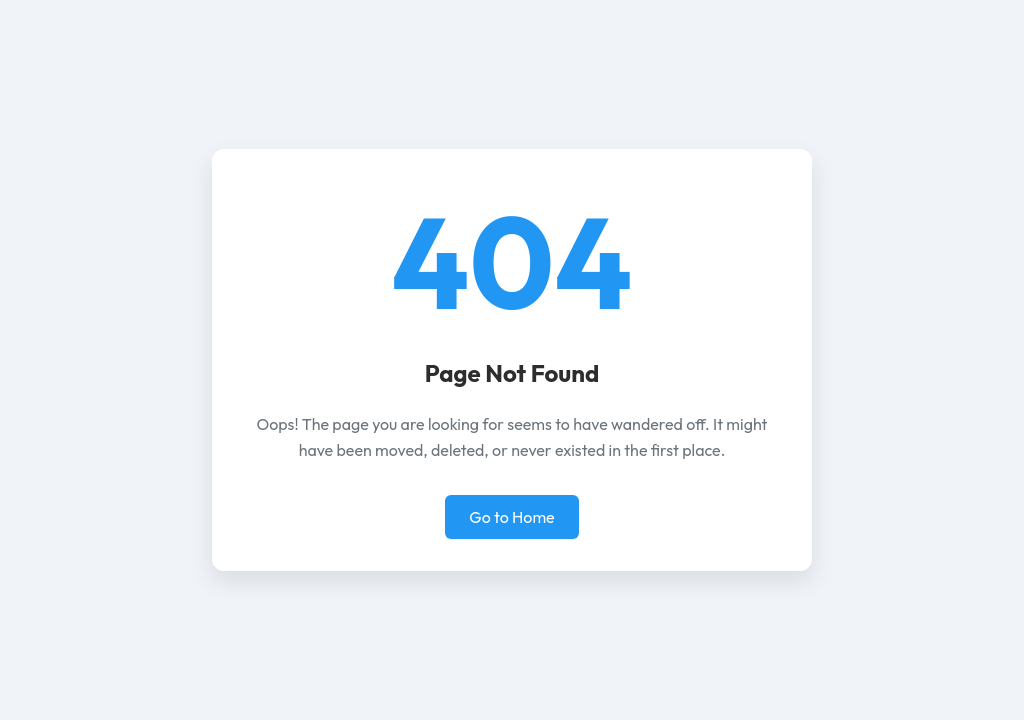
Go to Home (511, 517)
